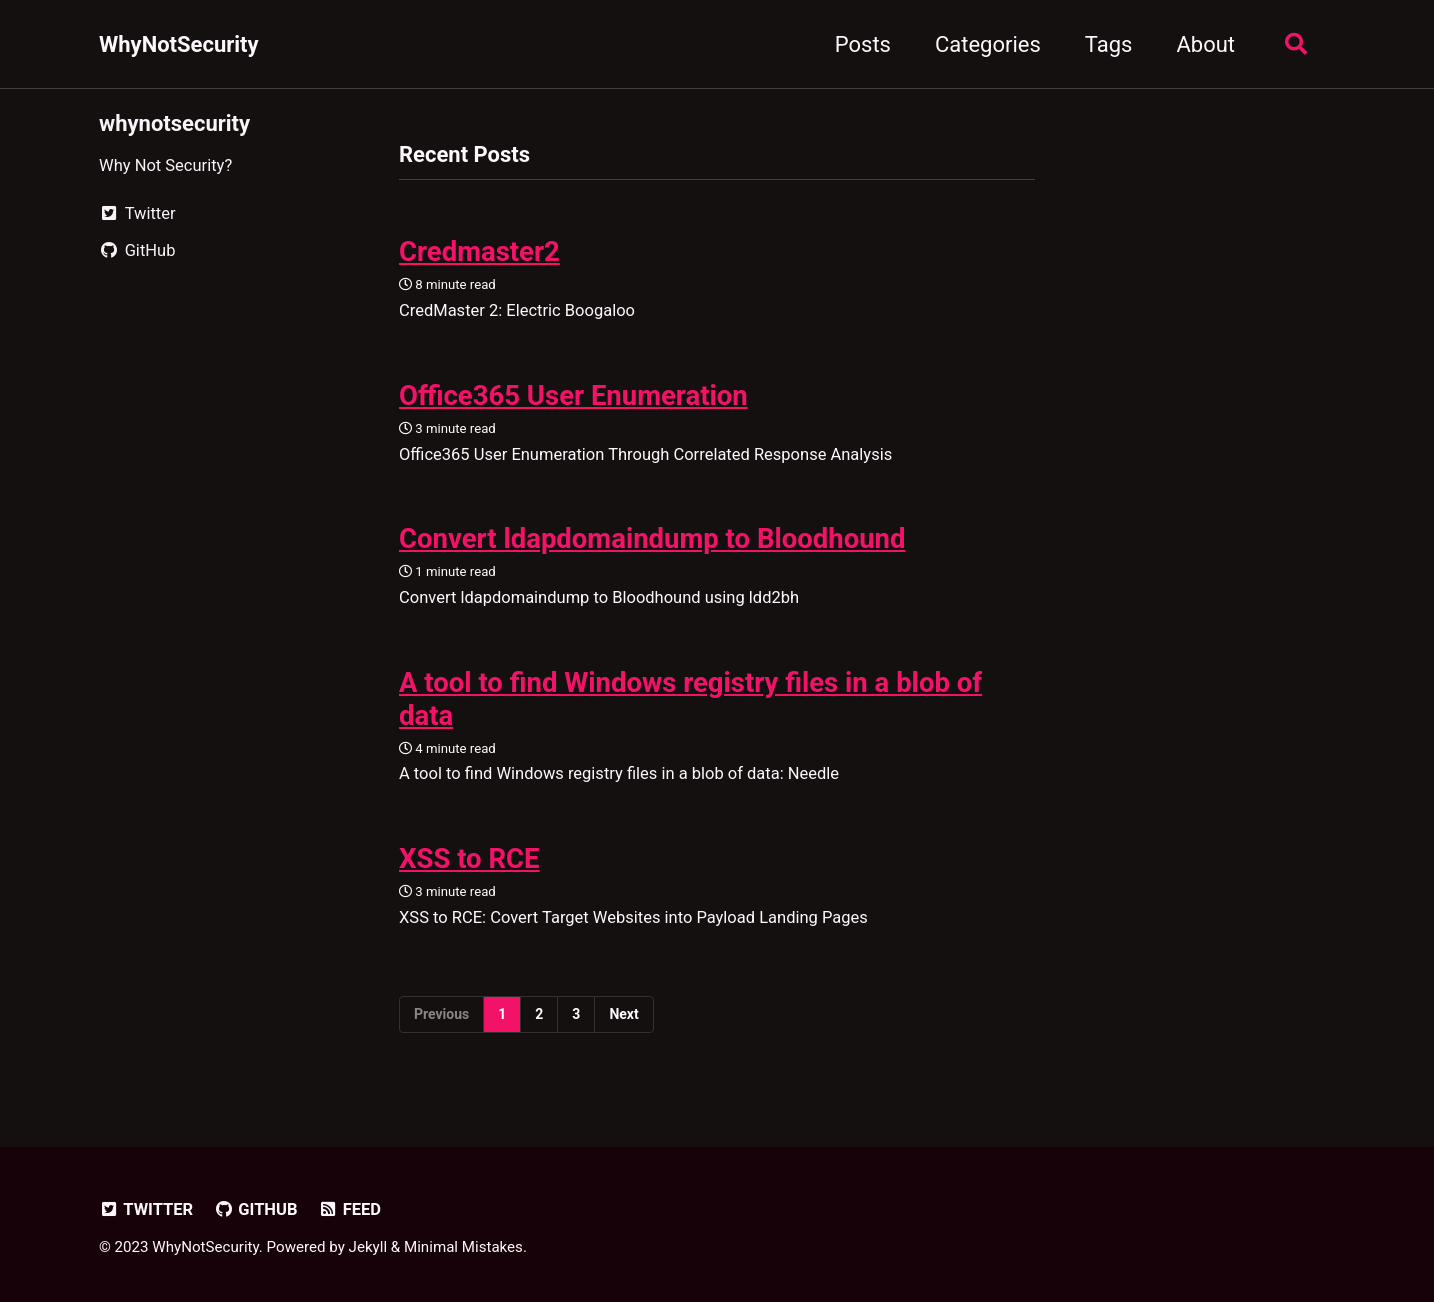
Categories (988, 44)
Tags (1109, 44)
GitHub (256, 1209)
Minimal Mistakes (463, 1247)
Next (623, 1014)
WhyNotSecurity (179, 44)
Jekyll (368, 1247)
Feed (349, 1209)
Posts (863, 44)
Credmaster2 (479, 251)
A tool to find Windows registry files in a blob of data (690, 699)
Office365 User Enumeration (573, 395)
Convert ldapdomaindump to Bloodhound (652, 538)
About (1205, 44)
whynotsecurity (174, 123)
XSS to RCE (469, 858)
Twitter (146, 1209)
